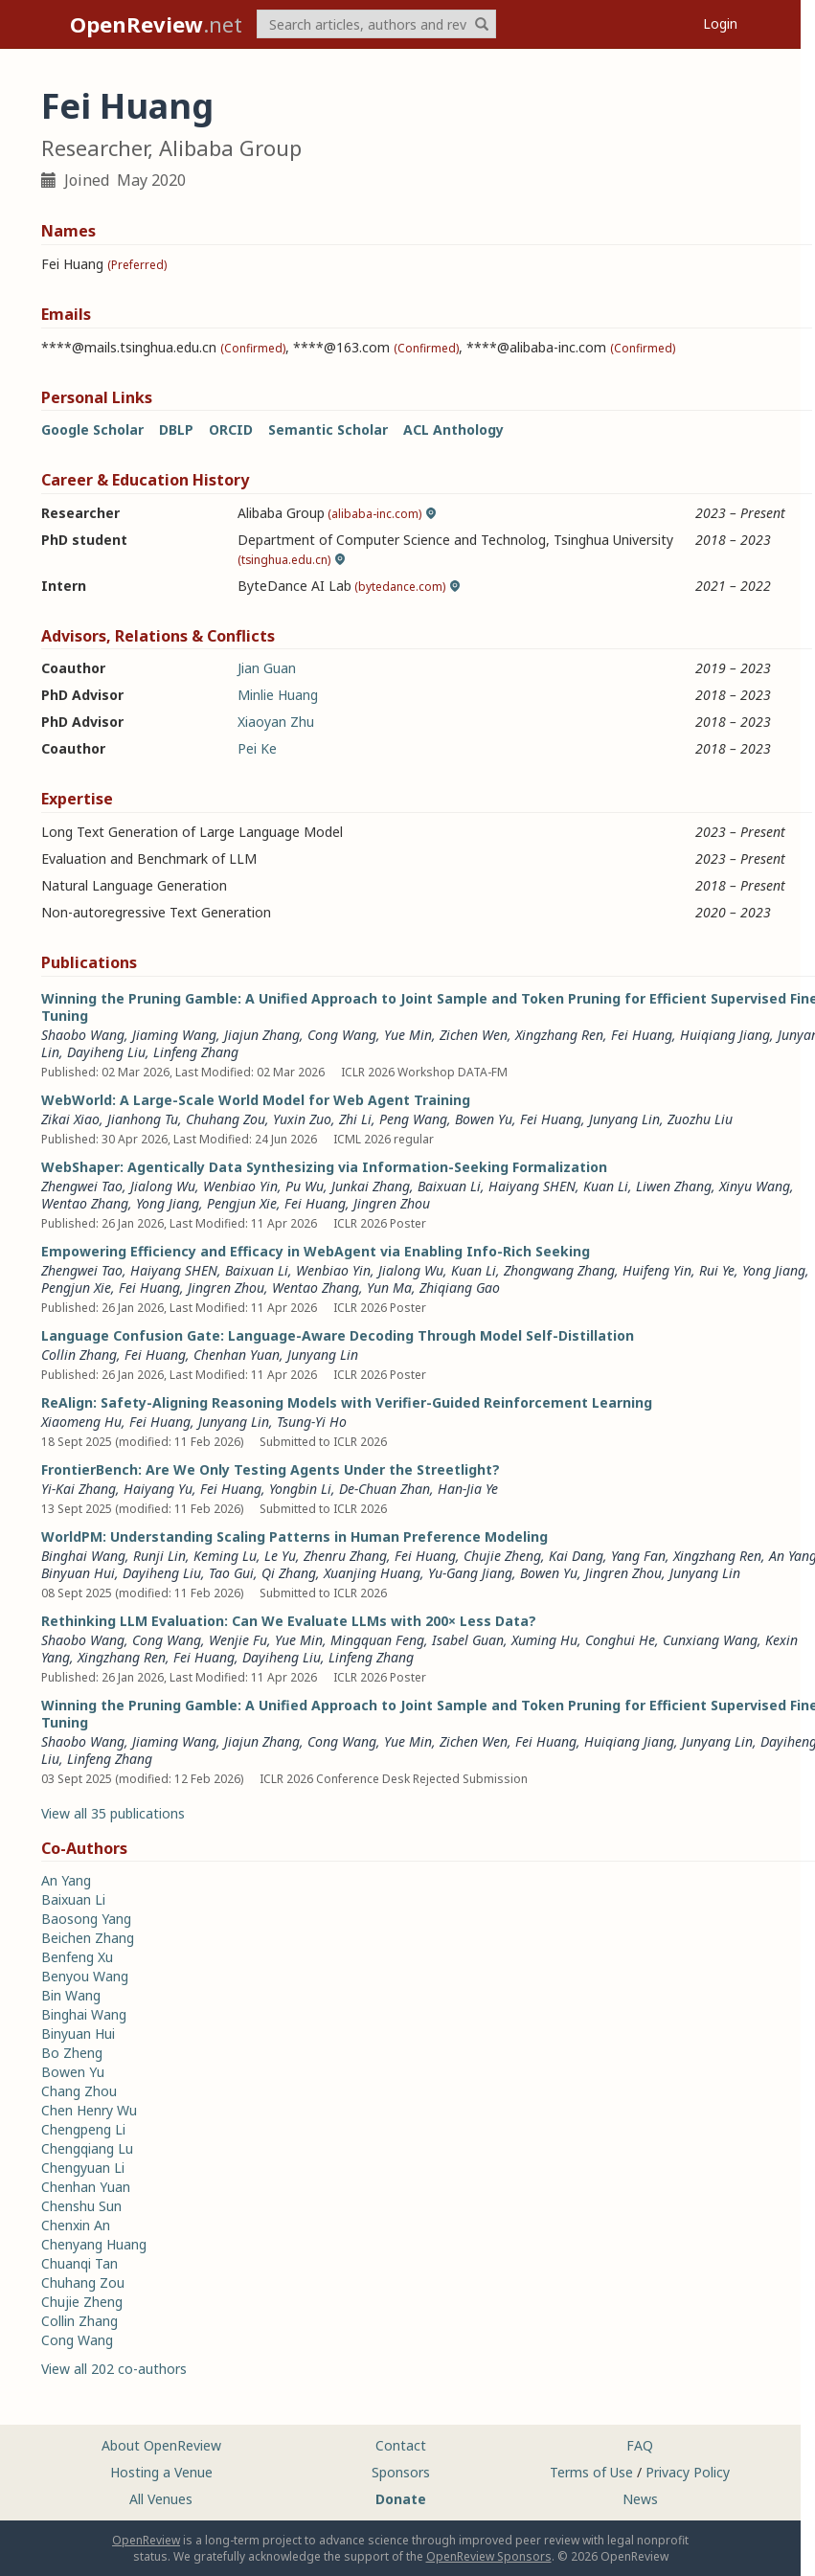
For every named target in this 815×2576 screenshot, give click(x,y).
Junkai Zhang (370, 1186)
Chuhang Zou (225, 1119)
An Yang (66, 1880)
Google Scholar (92, 429)
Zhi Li (355, 1119)
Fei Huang (641, 1035)
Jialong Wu (162, 1186)
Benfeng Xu (77, 1957)
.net (156, 24)
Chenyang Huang (94, 2244)
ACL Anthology (453, 429)
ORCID (231, 429)
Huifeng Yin (657, 1270)
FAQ (639, 2445)
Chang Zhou (79, 2091)
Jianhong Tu (142, 1119)
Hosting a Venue (161, 2472)
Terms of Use (591, 2472)
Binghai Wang (83, 1556)
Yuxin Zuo (302, 1119)
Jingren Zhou (391, 1203)
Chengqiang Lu (87, 2148)
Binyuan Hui (78, 1573)
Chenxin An (75, 2225)
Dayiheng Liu (106, 1052)
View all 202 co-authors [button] (114, 2369)
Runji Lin (159, 1556)
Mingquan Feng (377, 1640)
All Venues (160, 2499)
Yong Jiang (167, 1203)
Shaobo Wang (83, 1035)
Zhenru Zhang (345, 1556)
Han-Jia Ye (468, 1489)
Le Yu (280, 1556)
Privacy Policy (687, 2472)
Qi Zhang (288, 1573)
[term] (376, 24)
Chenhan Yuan (236, 1354)
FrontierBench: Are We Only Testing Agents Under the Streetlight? (270, 1469)
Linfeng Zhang (195, 1052)
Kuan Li (605, 1186)
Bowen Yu (483, 1119)
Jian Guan (267, 668)
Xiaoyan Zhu (276, 721)
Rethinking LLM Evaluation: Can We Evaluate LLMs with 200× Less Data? (288, 1621)
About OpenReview (161, 2445)
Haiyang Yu (158, 1489)
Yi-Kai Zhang (78, 1489)
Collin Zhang (79, 1354)
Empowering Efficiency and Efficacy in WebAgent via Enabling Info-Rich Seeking (315, 1251)
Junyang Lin (624, 1119)
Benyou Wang (84, 1976)
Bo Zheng (71, 2053)
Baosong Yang (86, 1918)
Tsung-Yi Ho (312, 1421)
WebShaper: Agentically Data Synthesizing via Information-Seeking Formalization (324, 1167)
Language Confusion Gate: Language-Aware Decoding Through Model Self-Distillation (337, 1335)
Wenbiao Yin (240, 1186)
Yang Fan (638, 1556)
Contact (400, 2445)
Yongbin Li (300, 1489)
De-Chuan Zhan (384, 1489)
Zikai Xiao (70, 1119)
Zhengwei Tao (82, 1186)
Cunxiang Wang (710, 1640)
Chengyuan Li (83, 2167)
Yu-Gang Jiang (470, 1573)
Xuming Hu (544, 1640)
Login (720, 23)
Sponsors (401, 2472)
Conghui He (620, 1640)
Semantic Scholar (328, 429)
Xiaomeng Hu (81, 1421)
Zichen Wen (474, 1035)
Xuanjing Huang (372, 1573)
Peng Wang (413, 1119)
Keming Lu (225, 1556)
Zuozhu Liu (700, 1119)
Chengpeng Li (83, 2129)
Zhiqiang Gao (459, 1287)
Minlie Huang (278, 695)
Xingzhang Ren (559, 1035)
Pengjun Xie (242, 1203)
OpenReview (146, 2540)
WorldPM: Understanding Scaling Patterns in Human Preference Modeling (294, 1536)
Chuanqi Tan (79, 2263)
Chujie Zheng (502, 1556)
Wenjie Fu (238, 1640)
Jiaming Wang (174, 1035)
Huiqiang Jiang (725, 1035)
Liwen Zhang (674, 1186)
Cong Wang (341, 1035)
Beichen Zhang (87, 1938)
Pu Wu (304, 1186)
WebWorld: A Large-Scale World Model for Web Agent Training (255, 1100)
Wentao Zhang (84, 1203)
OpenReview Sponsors (489, 2556)
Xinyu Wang (754, 1186)
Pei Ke (257, 748)
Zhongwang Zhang (559, 1270)
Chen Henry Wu (89, 2110)
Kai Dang (576, 1556)
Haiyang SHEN (532, 1186)
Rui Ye (717, 1270)
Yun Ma (389, 1287)
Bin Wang (71, 1995)
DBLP (176, 429)
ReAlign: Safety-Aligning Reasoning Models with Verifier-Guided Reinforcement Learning (346, 1402)
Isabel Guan (468, 1640)
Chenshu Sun (81, 2206)
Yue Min (408, 1035)
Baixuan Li (449, 1186)
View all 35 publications (113, 1813)
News (640, 2499)
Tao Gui (231, 1573)
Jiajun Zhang (262, 1035)
